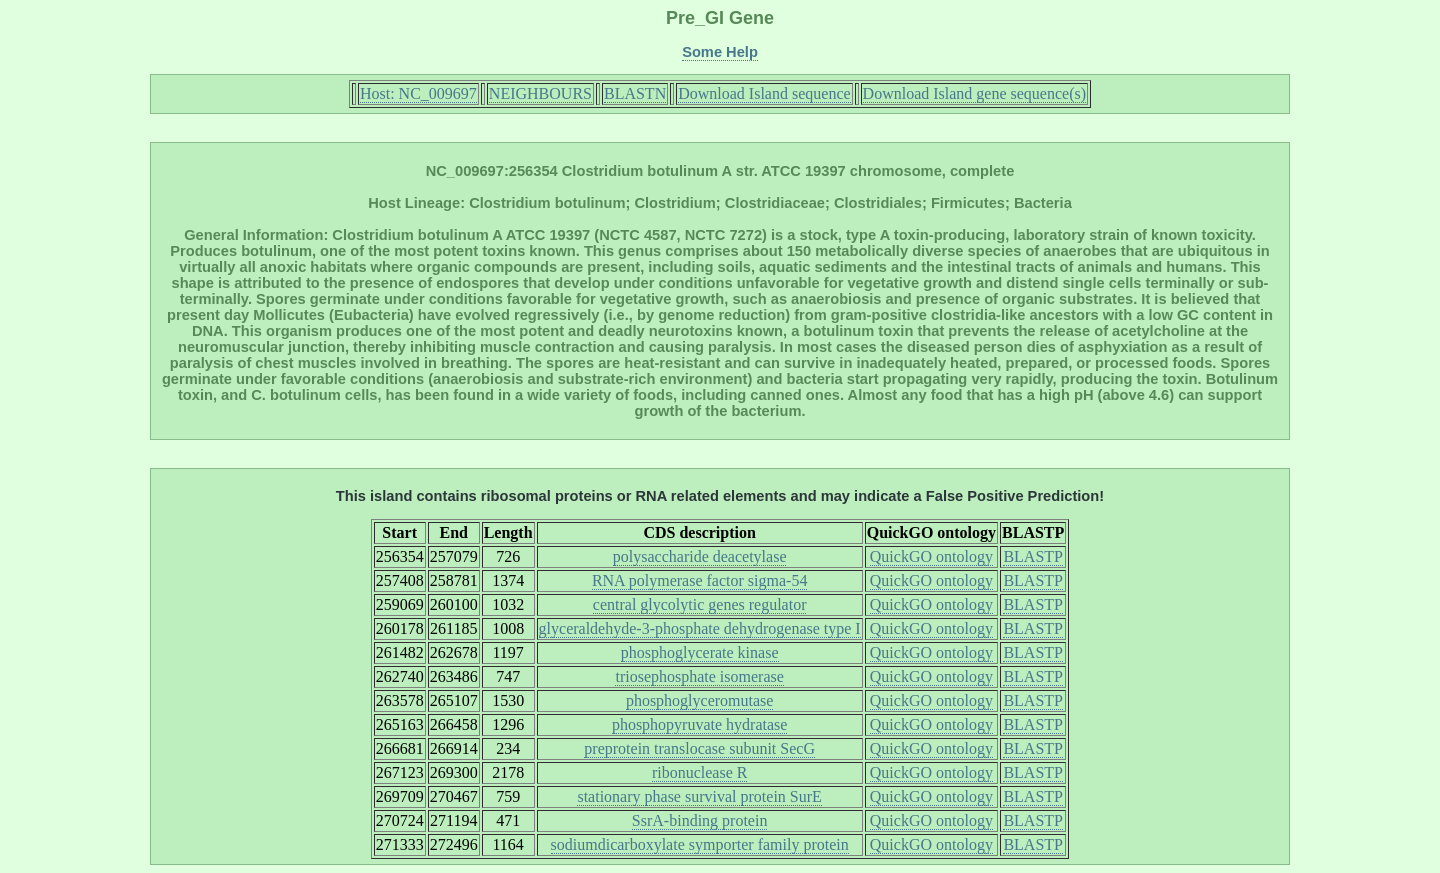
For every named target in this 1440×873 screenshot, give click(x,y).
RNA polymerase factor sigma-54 (700, 580)
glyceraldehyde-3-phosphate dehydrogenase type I (700, 628)
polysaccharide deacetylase (700, 556)
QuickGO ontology (931, 556)
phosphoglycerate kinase (700, 652)
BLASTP (1033, 556)
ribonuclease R (700, 772)
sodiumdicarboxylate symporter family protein (700, 844)
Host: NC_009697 (418, 93)
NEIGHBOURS (540, 93)
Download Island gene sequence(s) (974, 93)
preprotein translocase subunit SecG (699, 748)
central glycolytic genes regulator (700, 604)
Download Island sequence (764, 93)
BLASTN (635, 93)
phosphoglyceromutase (700, 700)
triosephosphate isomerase (699, 676)
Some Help (720, 52)
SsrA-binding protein (700, 820)
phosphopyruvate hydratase (700, 724)
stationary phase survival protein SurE (699, 796)
